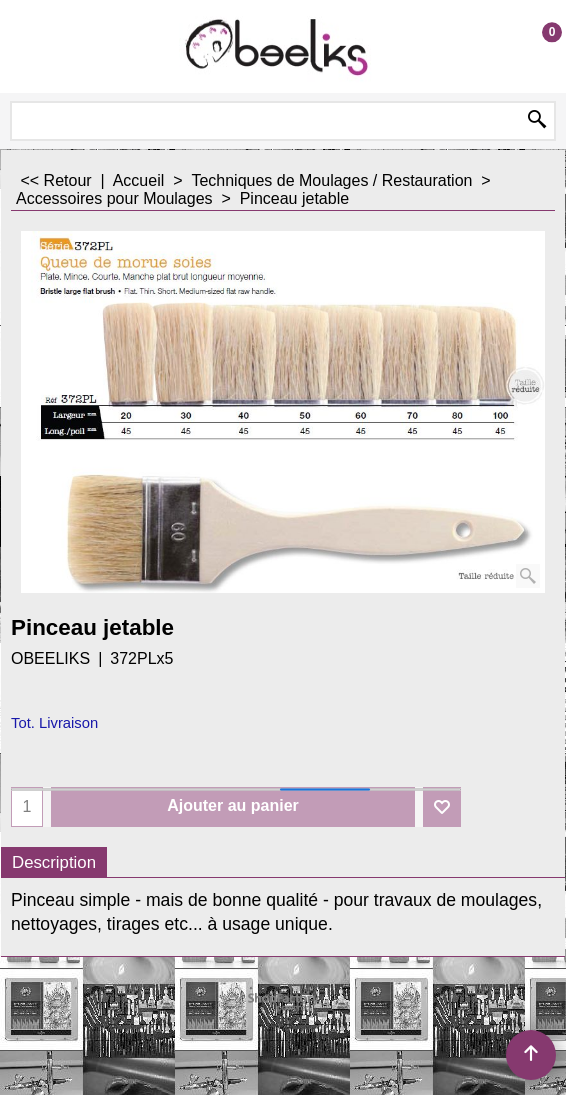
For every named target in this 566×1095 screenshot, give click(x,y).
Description (54, 862)
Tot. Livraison (54, 723)
